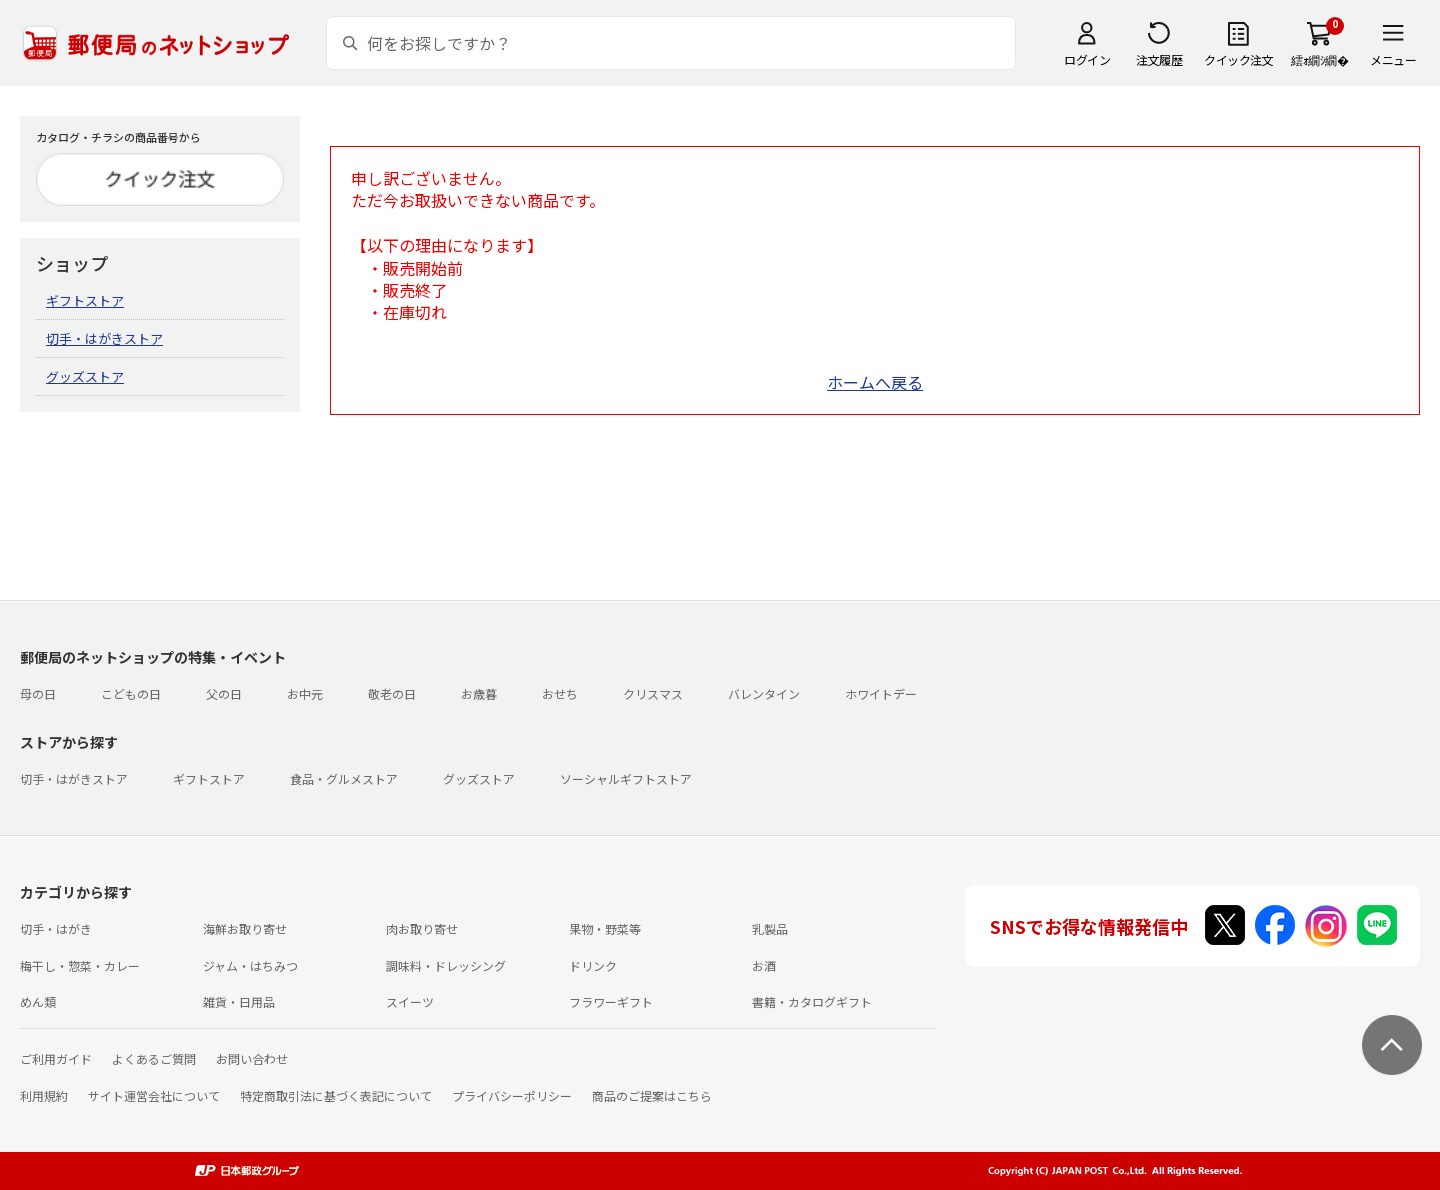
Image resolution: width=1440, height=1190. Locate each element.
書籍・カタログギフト (812, 1001)
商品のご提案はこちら (652, 1095)
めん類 (38, 1001)
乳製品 (770, 928)
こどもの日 (131, 693)
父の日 (224, 693)
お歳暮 (479, 693)
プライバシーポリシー (512, 1095)
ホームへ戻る (875, 382)
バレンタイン (764, 693)
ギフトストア (85, 300)
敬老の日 (392, 693)
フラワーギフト (611, 1001)
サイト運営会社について (154, 1095)
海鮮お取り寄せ (245, 928)
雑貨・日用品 (239, 1001)
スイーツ (410, 1001)
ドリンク (593, 965)
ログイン (1087, 59)
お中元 (305, 693)
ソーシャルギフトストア (626, 778)
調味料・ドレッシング (446, 965)
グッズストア (85, 376)
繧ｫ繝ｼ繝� (1319, 59)
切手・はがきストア (104, 338)
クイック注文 (1238, 59)
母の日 (38, 693)
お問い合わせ (252, 1058)
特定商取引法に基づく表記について (336, 1095)
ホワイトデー (881, 693)
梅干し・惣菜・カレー (80, 965)
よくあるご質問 (154, 1058)
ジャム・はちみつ (250, 965)
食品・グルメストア (344, 778)
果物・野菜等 (605, 928)
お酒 (764, 965)
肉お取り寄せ (422, 928)
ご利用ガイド (56, 1058)
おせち (560, 693)
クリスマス (653, 693)
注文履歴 (1159, 59)
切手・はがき (56, 928)
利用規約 (44, 1095)
